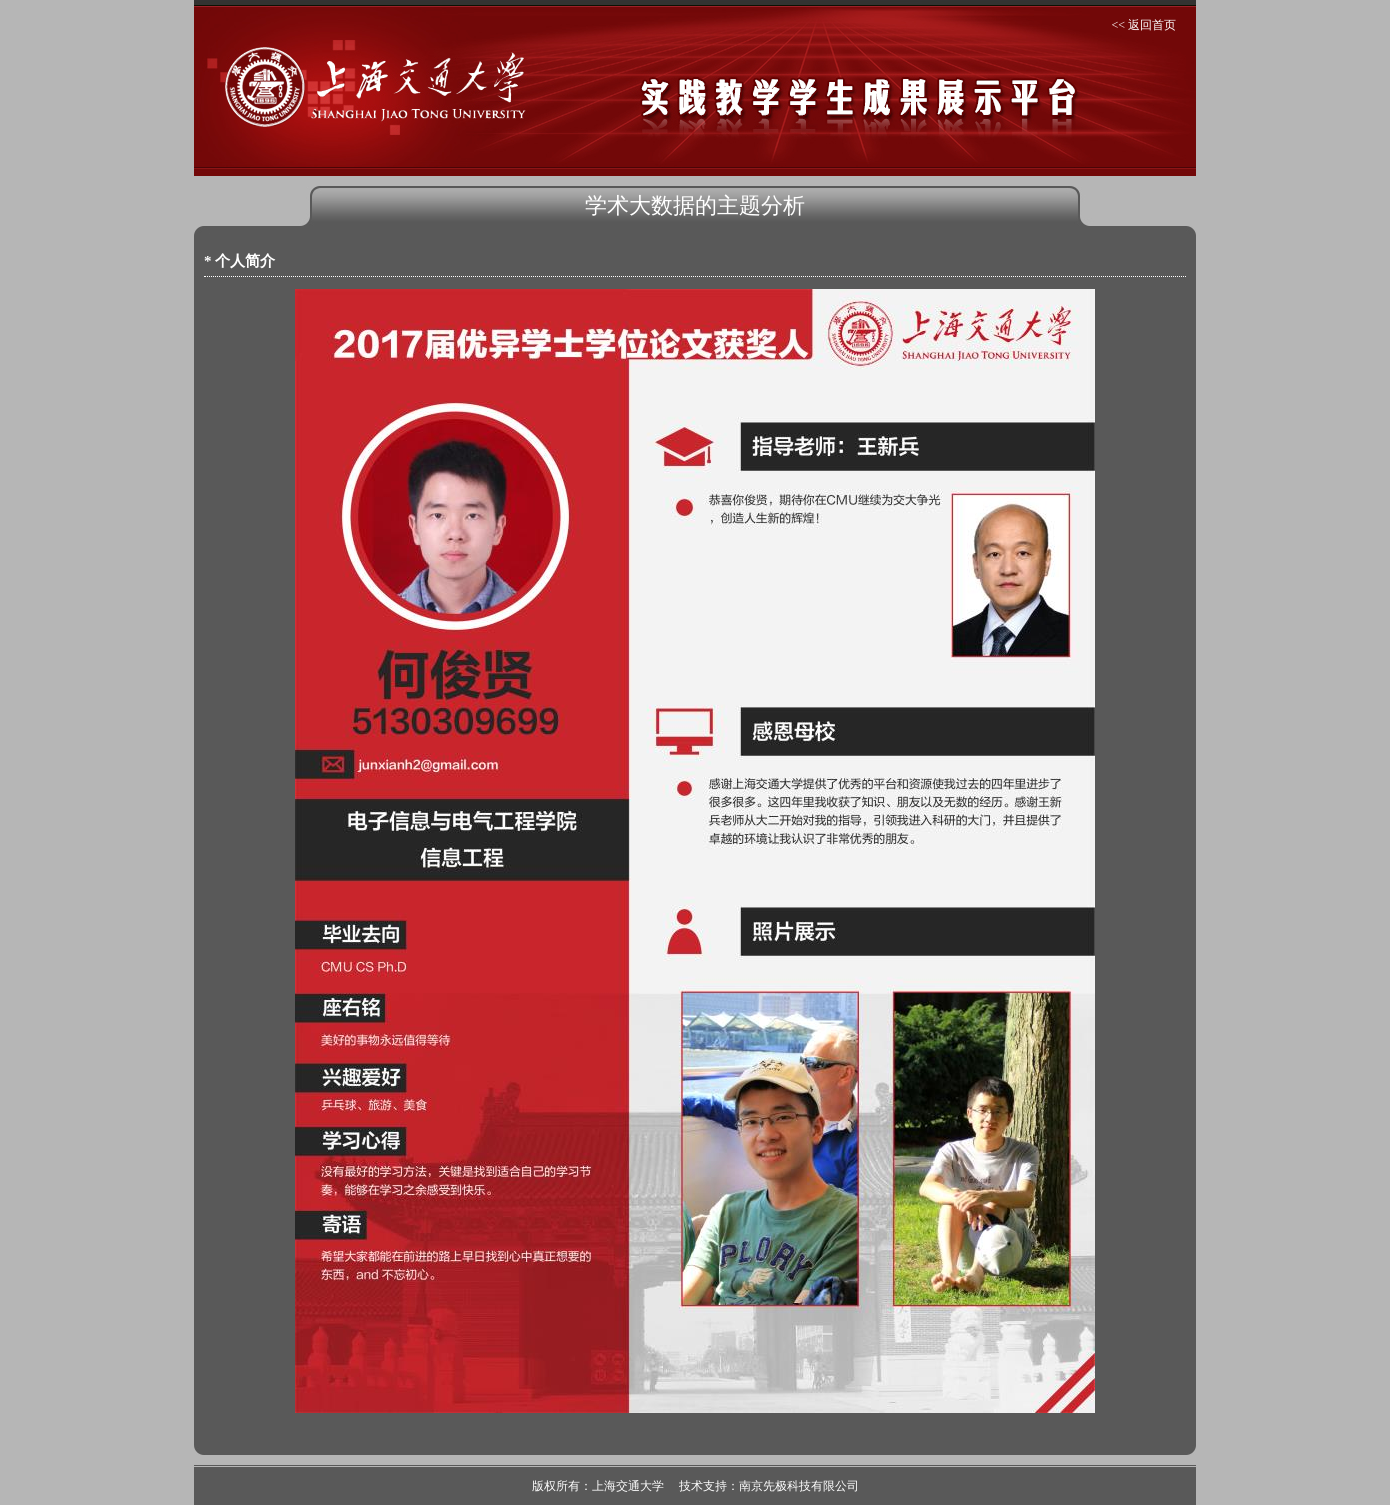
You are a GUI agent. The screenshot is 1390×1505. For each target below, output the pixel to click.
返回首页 (1152, 25)
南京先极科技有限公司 (799, 1486)
